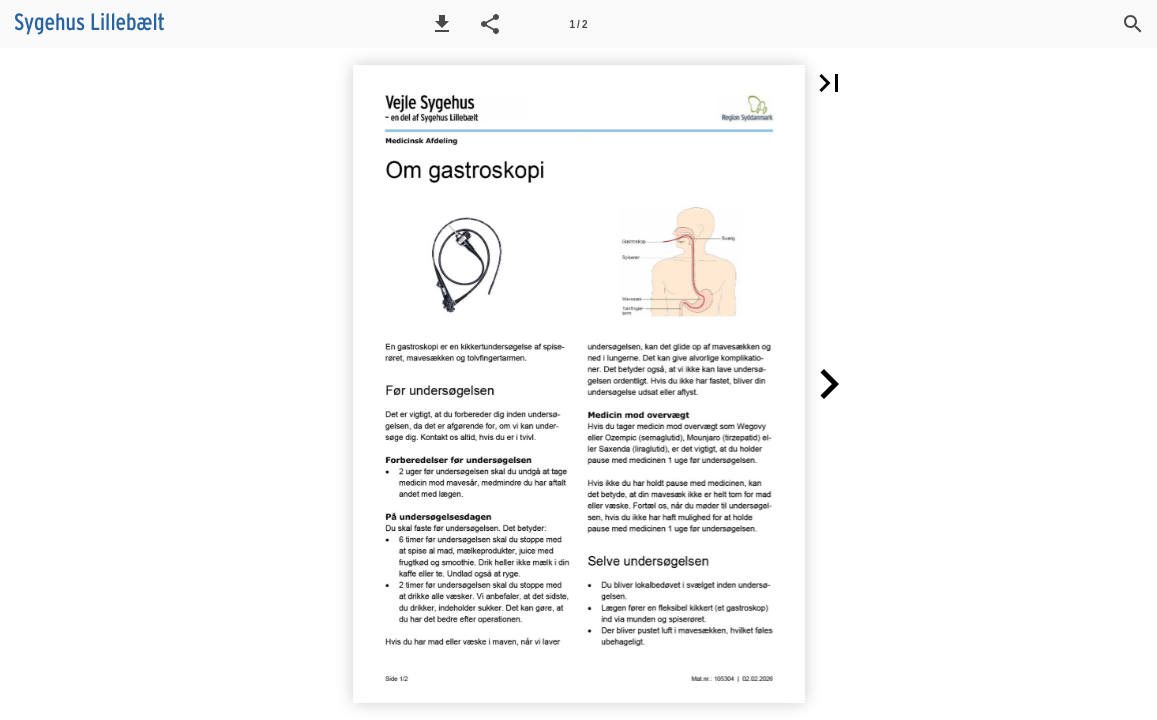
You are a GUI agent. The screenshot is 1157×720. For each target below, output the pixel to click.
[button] (442, 24)
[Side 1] (579, 24)
